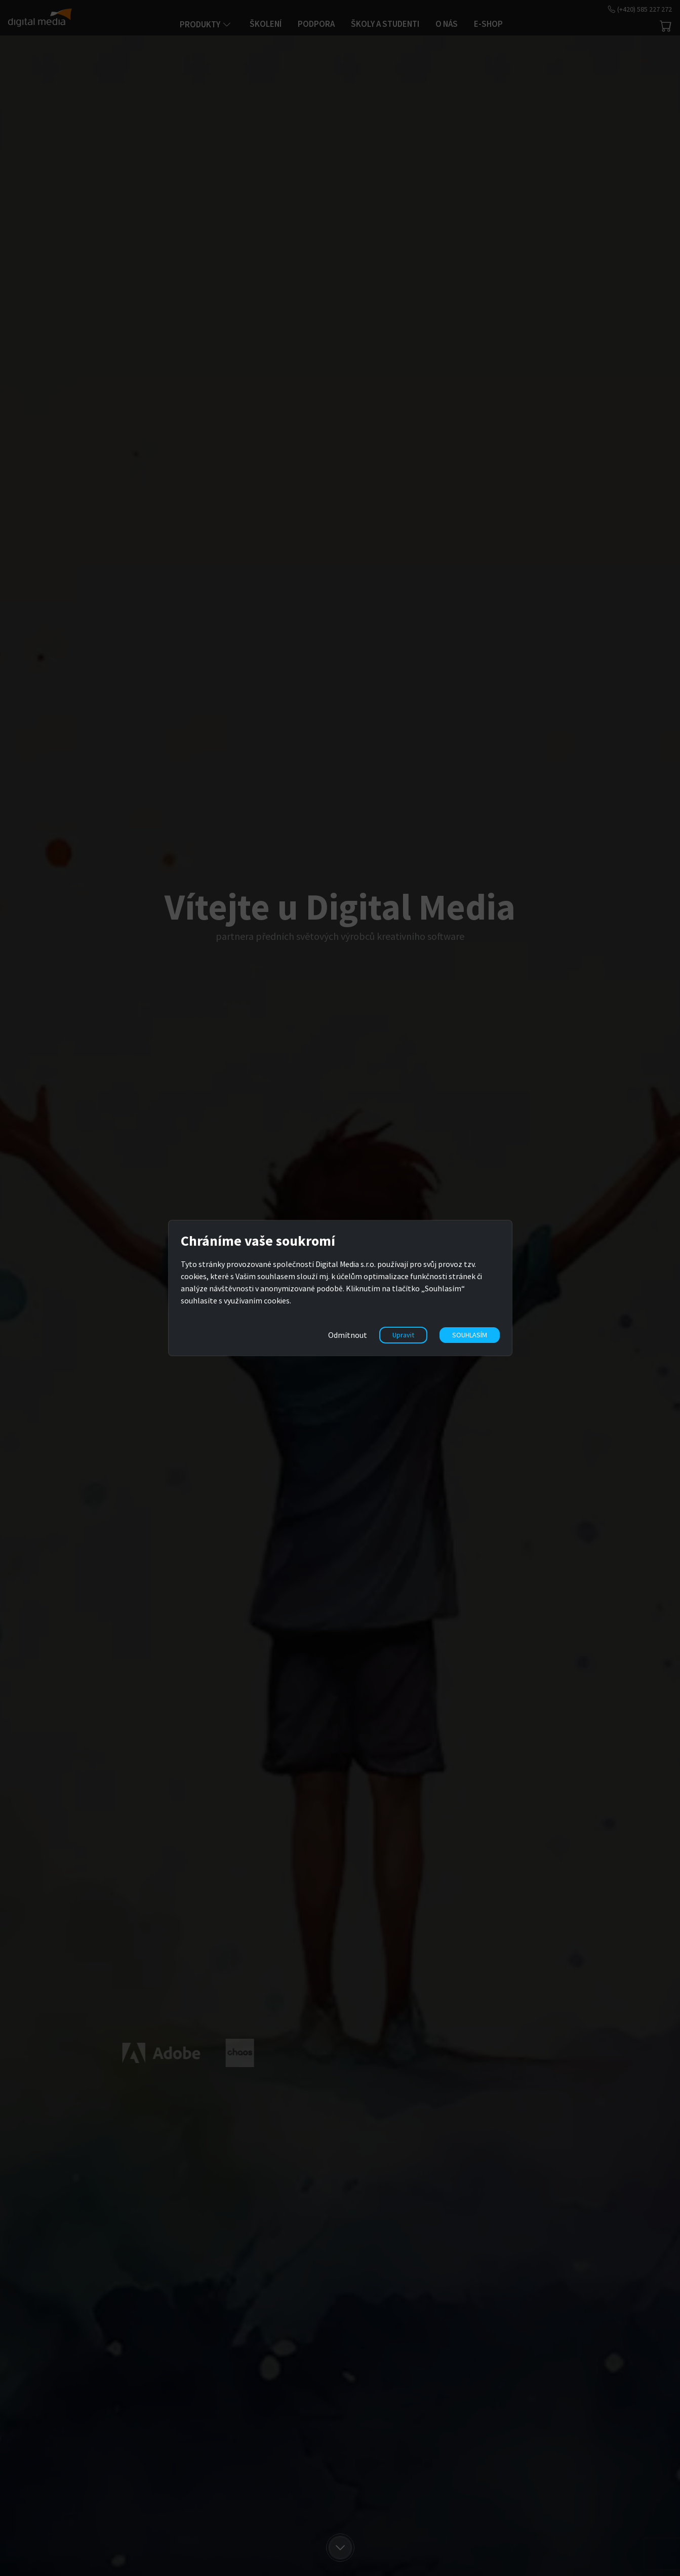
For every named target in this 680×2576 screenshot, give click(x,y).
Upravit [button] (403, 1334)
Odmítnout (347, 1335)
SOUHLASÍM (469, 1334)
